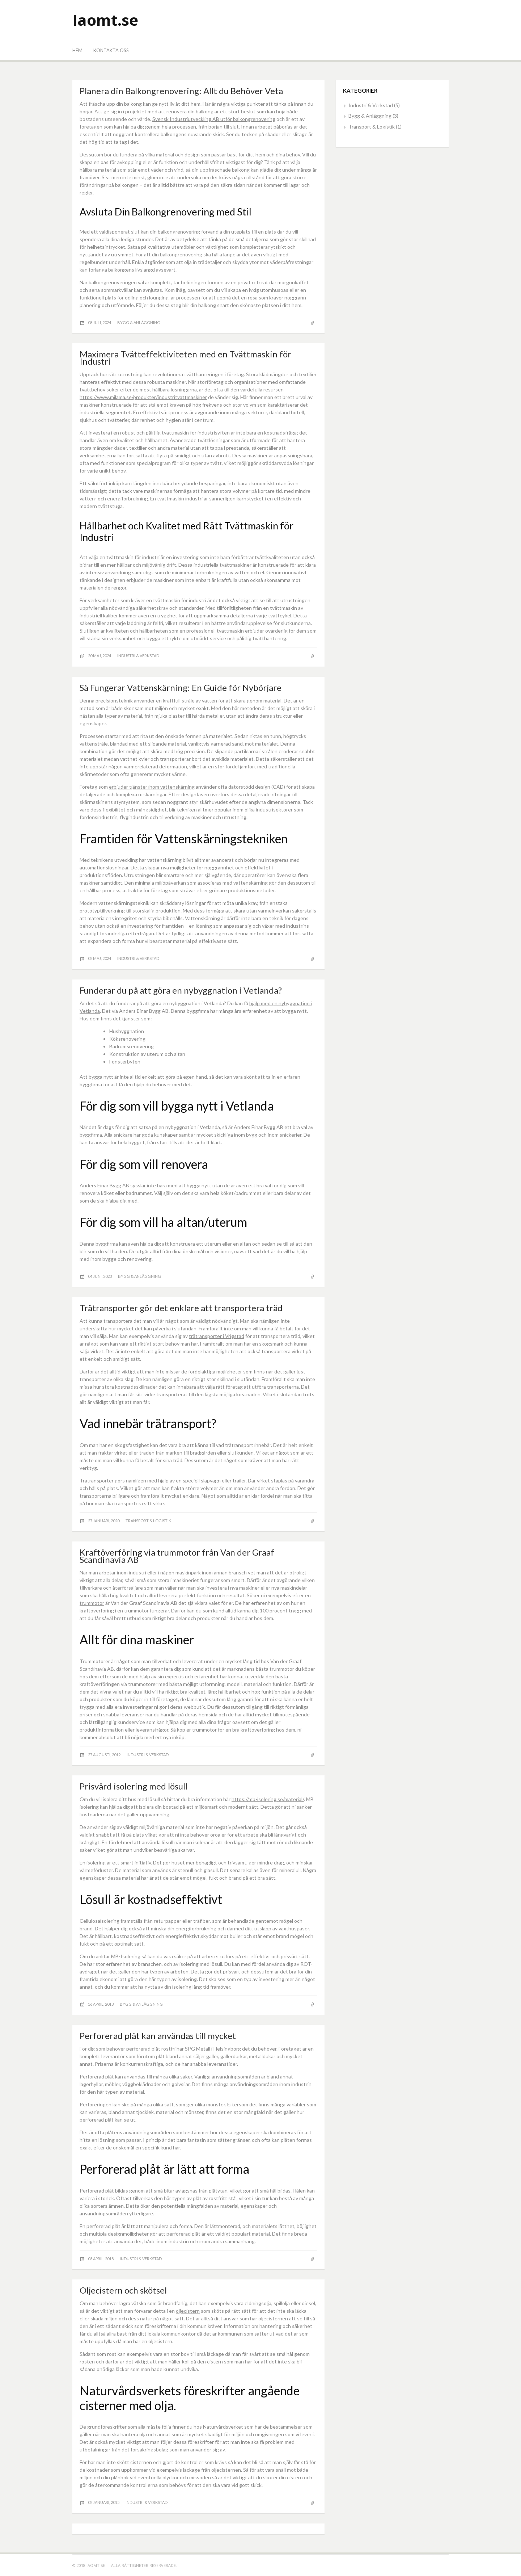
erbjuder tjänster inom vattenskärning (152, 787)
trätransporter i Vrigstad (216, 1336)
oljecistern (188, 2311)
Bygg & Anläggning (138, 322)
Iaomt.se (105, 19)
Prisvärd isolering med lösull (133, 1786)
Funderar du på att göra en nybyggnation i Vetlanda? (181, 990)
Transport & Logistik (148, 1520)
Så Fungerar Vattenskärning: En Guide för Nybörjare (180, 687)
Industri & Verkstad (138, 655)
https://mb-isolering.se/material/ (268, 1799)
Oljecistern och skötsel (123, 2290)
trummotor (92, 1603)
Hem (77, 50)
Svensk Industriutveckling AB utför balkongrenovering (213, 119)
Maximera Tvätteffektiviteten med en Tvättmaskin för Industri (185, 357)
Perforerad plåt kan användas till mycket (158, 2035)
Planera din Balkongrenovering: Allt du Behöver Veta (181, 90)
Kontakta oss (111, 50)
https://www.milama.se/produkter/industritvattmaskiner (143, 397)
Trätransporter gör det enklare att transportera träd (181, 1307)
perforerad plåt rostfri (150, 2049)
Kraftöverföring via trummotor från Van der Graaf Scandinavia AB (177, 1556)
